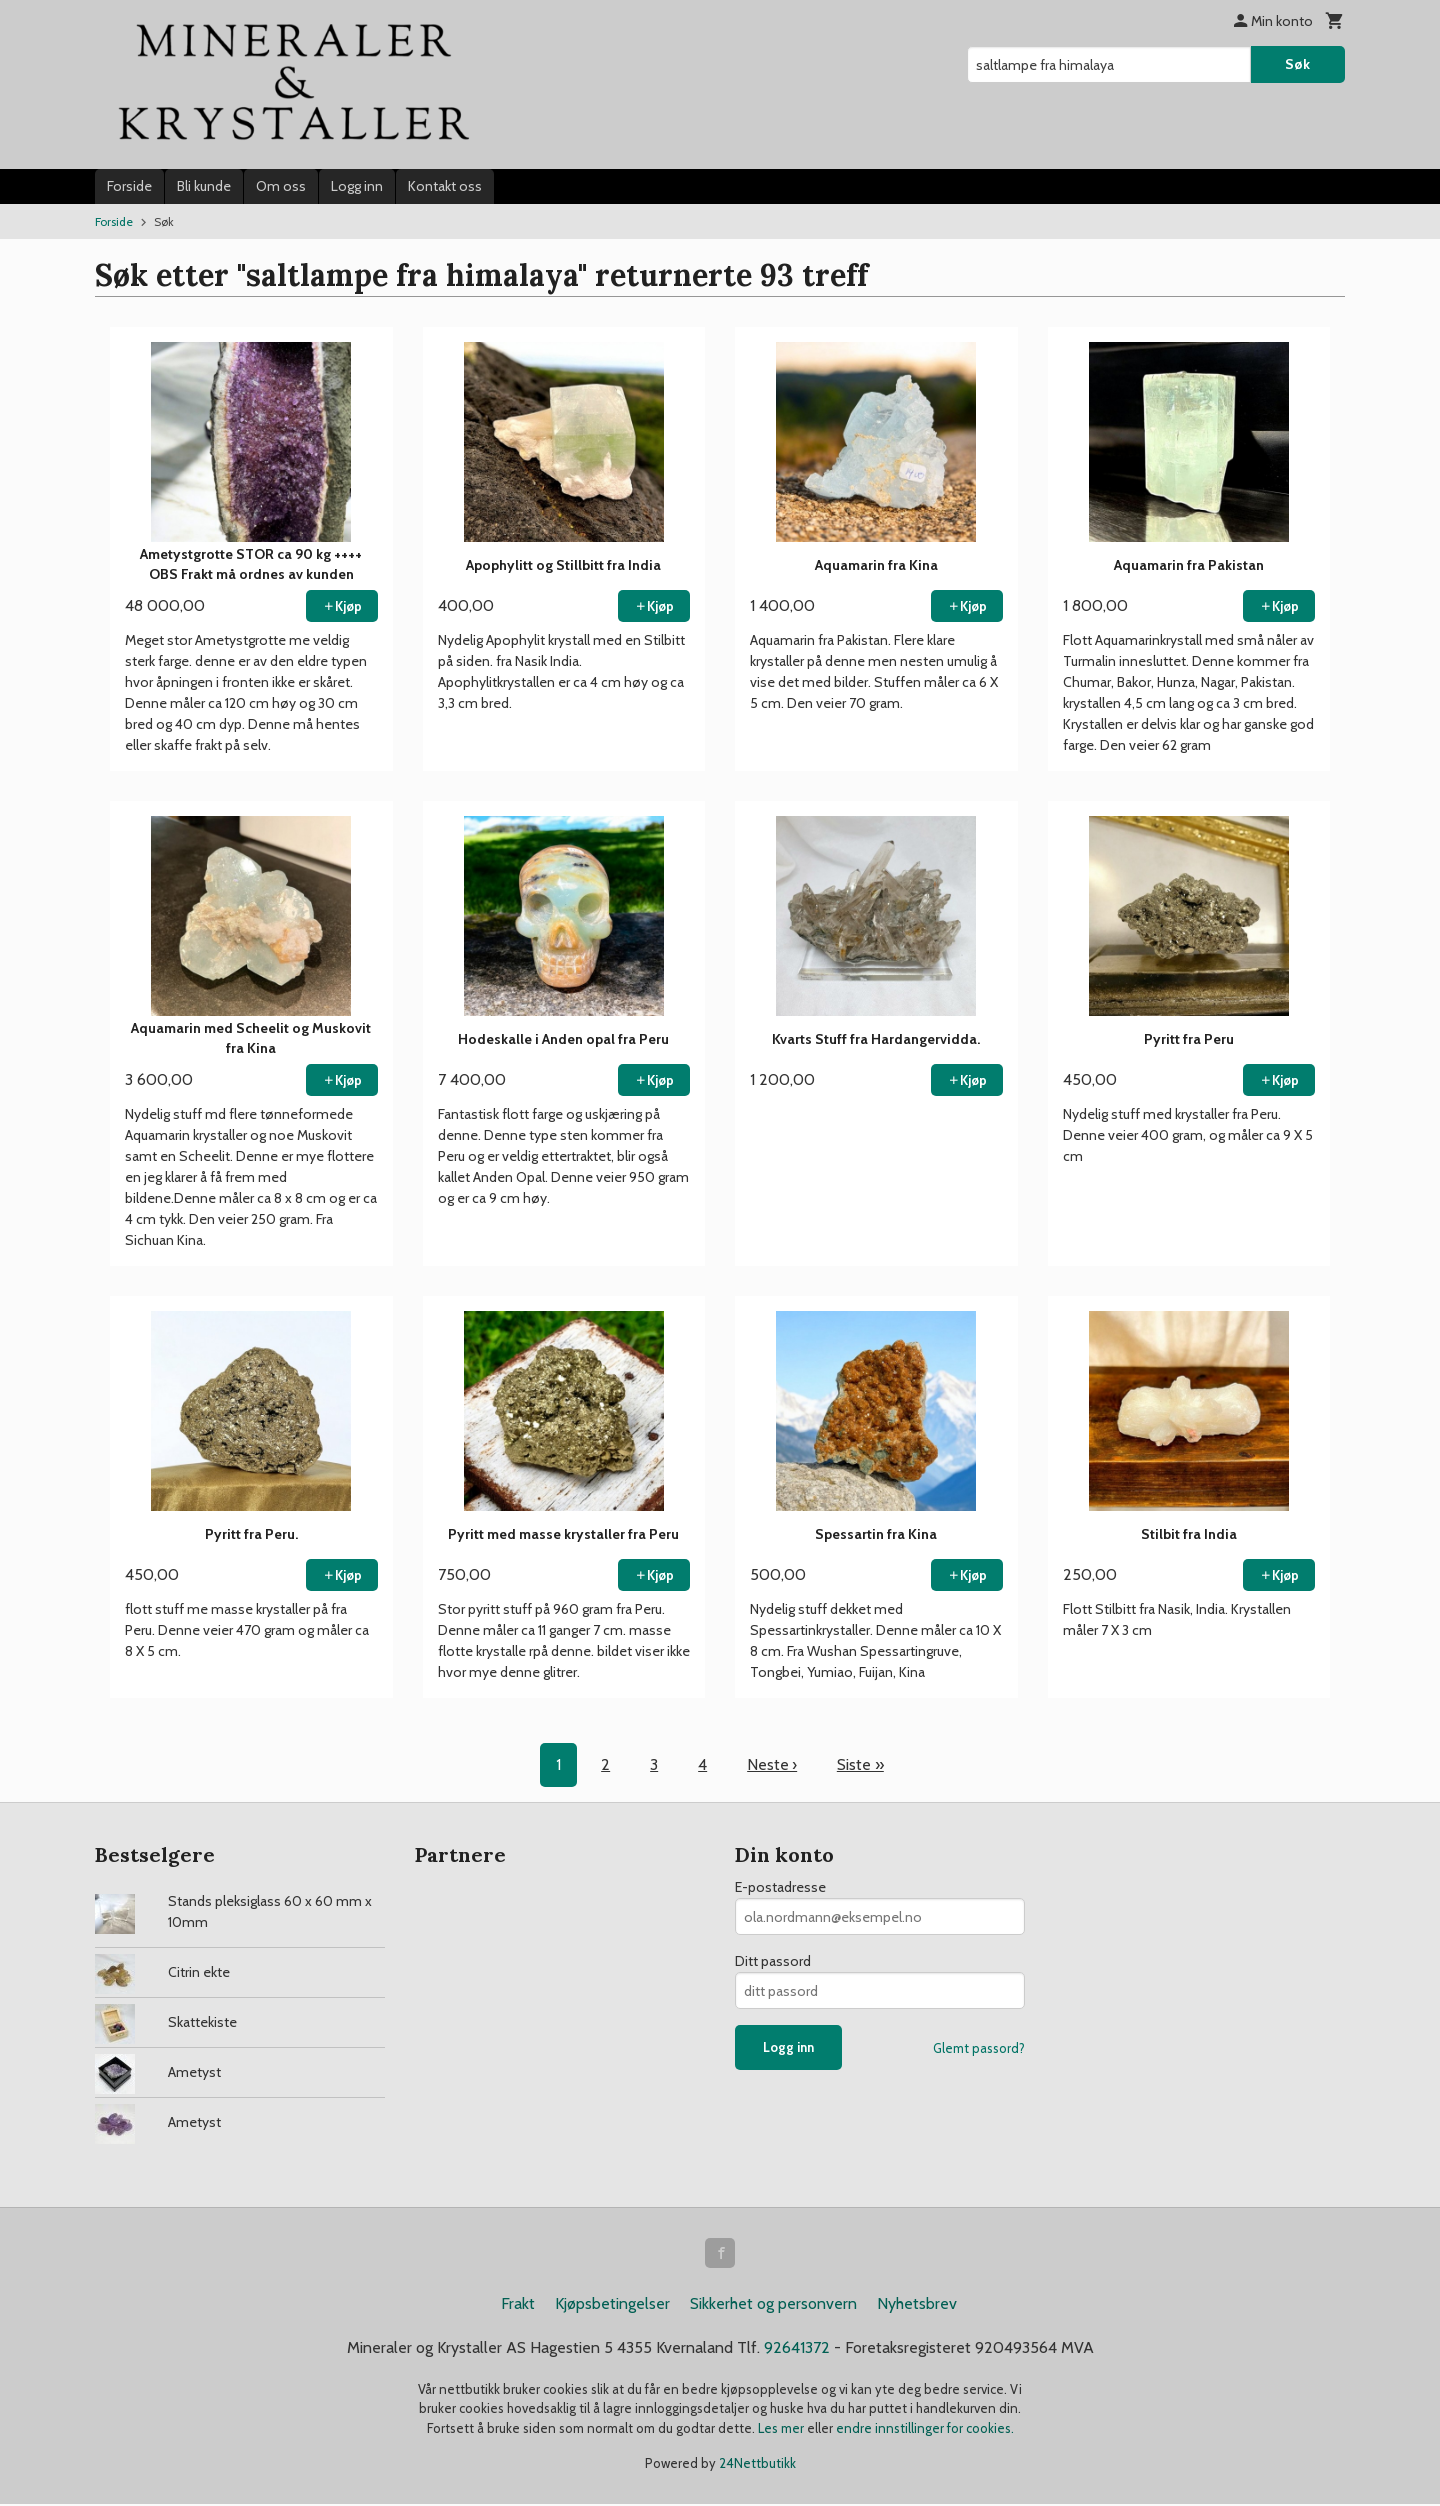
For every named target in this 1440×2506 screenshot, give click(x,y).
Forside (129, 186)
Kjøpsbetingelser (612, 2305)
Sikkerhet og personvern (773, 2305)
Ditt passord (773, 1961)
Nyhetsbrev (917, 2305)
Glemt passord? (979, 2048)
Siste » (861, 1764)
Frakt (518, 2305)
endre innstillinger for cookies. (925, 2430)
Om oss (281, 186)
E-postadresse (780, 1887)
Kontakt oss (445, 186)
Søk (1297, 64)
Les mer (782, 2430)
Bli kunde (204, 186)
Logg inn (357, 186)
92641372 (797, 2349)
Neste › (772, 1764)
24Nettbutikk (757, 2466)
